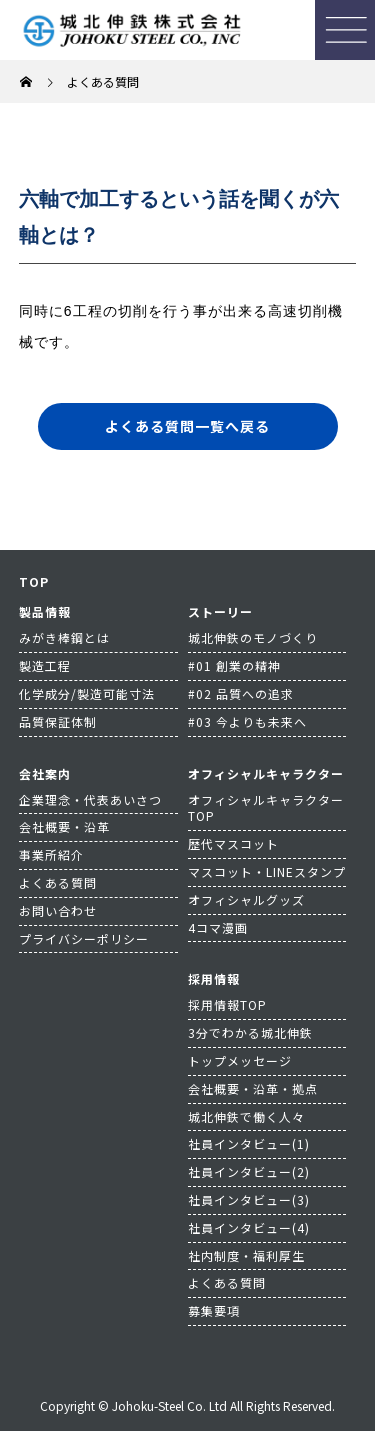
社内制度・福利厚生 (246, 1255)
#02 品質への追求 (241, 693)
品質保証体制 (58, 721)
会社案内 (45, 773)
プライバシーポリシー (84, 938)
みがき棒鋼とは (64, 637)
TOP (34, 581)
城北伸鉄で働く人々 (246, 1116)
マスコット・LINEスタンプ (267, 871)
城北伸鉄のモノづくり (253, 637)
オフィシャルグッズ (246, 899)
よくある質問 (58, 882)
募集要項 (214, 1310)
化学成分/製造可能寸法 (87, 693)
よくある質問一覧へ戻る (187, 426)
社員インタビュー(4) (249, 1227)
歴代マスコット (233, 843)
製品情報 (45, 611)
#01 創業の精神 (234, 665)
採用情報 (214, 978)
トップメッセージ (240, 1060)
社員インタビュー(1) (249, 1143)
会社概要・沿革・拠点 (253, 1088)
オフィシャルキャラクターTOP (266, 808)
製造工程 (45, 665)
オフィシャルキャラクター (266, 773)
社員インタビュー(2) (249, 1171)
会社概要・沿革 (64, 826)
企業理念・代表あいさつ (90, 799)
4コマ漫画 (218, 927)
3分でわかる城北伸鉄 (250, 1032)
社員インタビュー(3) (249, 1199)
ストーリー (220, 611)
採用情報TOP (227, 1004)
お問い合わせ (58, 910)
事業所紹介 (51, 854)
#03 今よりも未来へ (247, 721)
